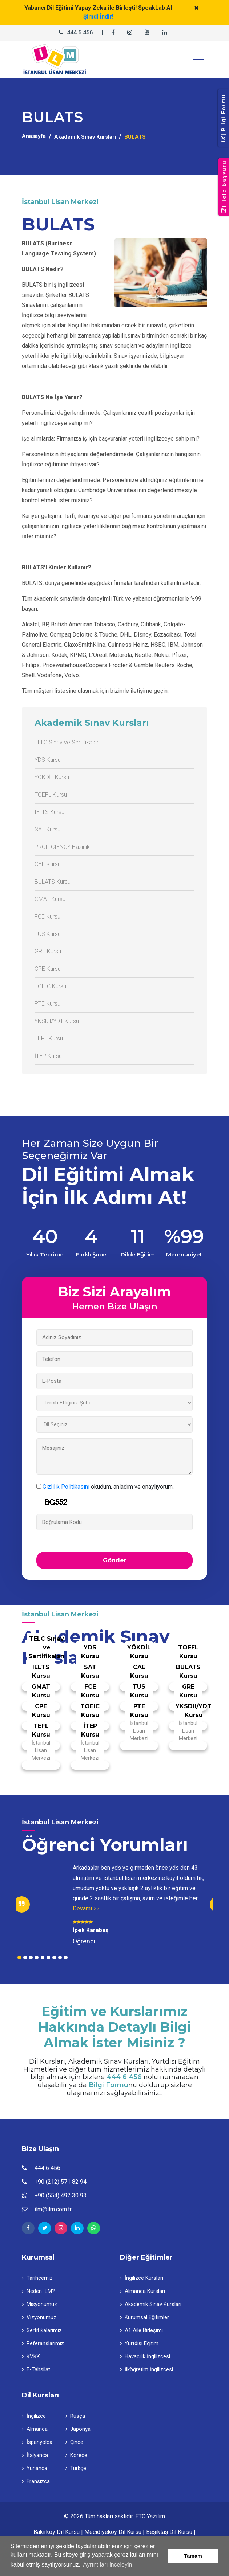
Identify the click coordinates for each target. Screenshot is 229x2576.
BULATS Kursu (53, 881)
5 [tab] (42, 1957)
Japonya (78, 2429)
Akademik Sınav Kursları (85, 137)
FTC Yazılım (150, 2516)
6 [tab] (48, 1957)
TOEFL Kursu (51, 794)
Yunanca (34, 2468)
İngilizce (34, 2416)
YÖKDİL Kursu (52, 777)
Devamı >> (86, 1908)
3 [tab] (31, 1957)
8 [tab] (60, 1957)
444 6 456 (80, 32)
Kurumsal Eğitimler (144, 2317)
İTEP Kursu (48, 1055)
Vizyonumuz (39, 2317)
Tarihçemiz (37, 2278)
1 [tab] (19, 1957)
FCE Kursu (47, 916)
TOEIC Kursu (50, 986)
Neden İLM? (38, 2291)
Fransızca (36, 2481)
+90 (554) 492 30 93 (61, 2195)
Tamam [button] (193, 2556)
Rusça (75, 2416)
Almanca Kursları (142, 2291)
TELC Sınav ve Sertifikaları (67, 742)
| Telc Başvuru (224, 187)
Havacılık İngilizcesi (145, 2356)
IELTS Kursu (49, 812)
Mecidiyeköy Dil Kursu (112, 2531)
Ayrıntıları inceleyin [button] (107, 2564)
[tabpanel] (114, 1904)
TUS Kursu (48, 934)
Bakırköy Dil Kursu (56, 2531)
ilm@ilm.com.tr (53, 2209)
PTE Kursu (47, 1003)
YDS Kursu (48, 759)
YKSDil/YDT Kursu (57, 1021)
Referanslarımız (43, 2343)
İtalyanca (35, 2455)
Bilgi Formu (108, 2085)
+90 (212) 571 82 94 (61, 2181)
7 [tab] (54, 1957)
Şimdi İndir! (98, 16)
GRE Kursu (48, 951)
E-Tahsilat (36, 2369)
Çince (74, 2442)
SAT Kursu (47, 829)
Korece (76, 2455)
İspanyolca (37, 2442)
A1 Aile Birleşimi (141, 2330)
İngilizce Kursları (141, 2278)
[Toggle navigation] (198, 59)
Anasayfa (34, 136)
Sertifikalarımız (42, 2330)
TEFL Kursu (49, 1038)
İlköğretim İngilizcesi (146, 2369)
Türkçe (75, 2468)
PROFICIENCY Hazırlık (62, 846)
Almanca (35, 2429)
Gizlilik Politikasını (66, 1486)
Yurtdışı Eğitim (139, 2343)
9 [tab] (66, 1957)
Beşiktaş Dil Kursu (169, 2531)
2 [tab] (25, 1957)
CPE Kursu (48, 968)
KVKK (31, 2356)
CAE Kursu (48, 864)
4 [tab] (37, 1957)
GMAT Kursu (50, 899)
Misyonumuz (39, 2304)
